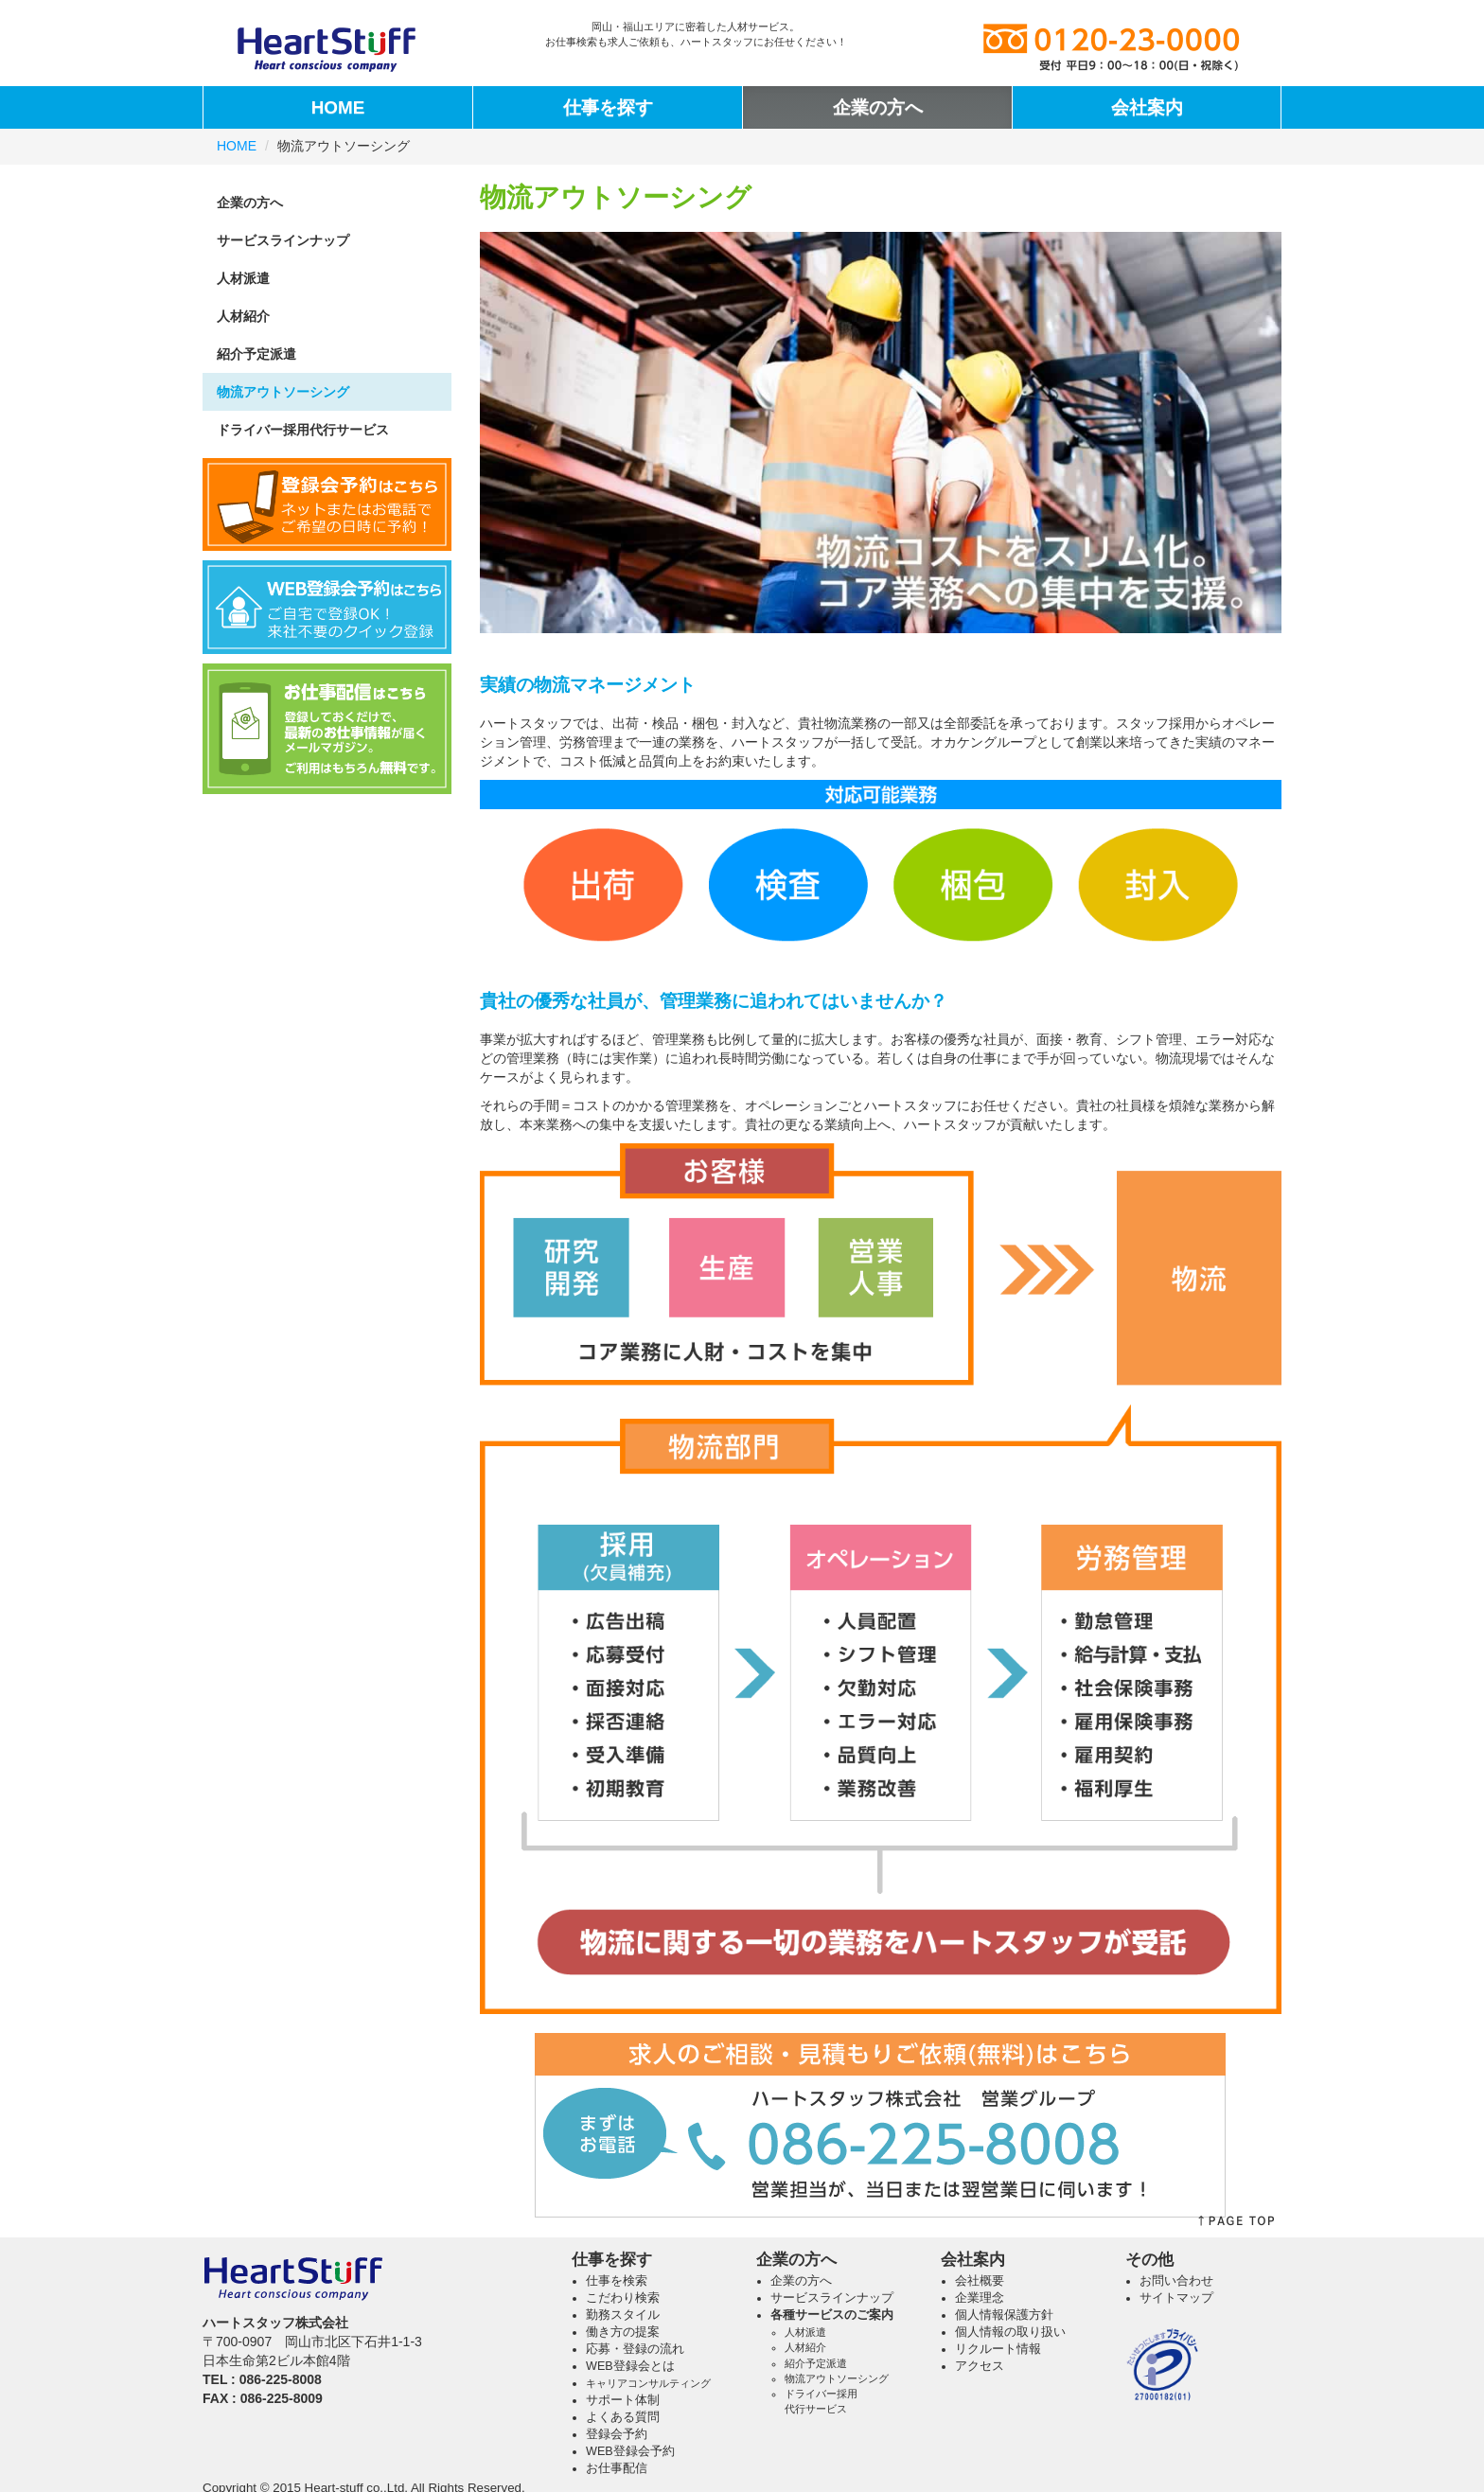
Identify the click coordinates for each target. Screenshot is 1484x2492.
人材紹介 (243, 316)
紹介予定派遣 (256, 354)
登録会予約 (616, 2434)
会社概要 (979, 2281)
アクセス (979, 2366)
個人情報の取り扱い (1010, 2332)
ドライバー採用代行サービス (303, 429)
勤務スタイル (623, 2315)
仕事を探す (608, 107)
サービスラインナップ (283, 240)
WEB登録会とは (630, 2366)
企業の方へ (878, 107)
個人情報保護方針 (1004, 2315)
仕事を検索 (616, 2281)
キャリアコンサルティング (648, 2383)
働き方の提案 (623, 2332)
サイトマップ (1176, 2298)
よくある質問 (623, 2417)
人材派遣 (243, 278)
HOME (338, 107)
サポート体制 (623, 2400)
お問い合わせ (1176, 2281)
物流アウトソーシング (283, 391)
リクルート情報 (998, 2349)
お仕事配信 (616, 2468)
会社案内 (1147, 107)
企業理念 (979, 2298)
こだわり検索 (623, 2298)
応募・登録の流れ (635, 2349)
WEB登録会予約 (630, 2451)
